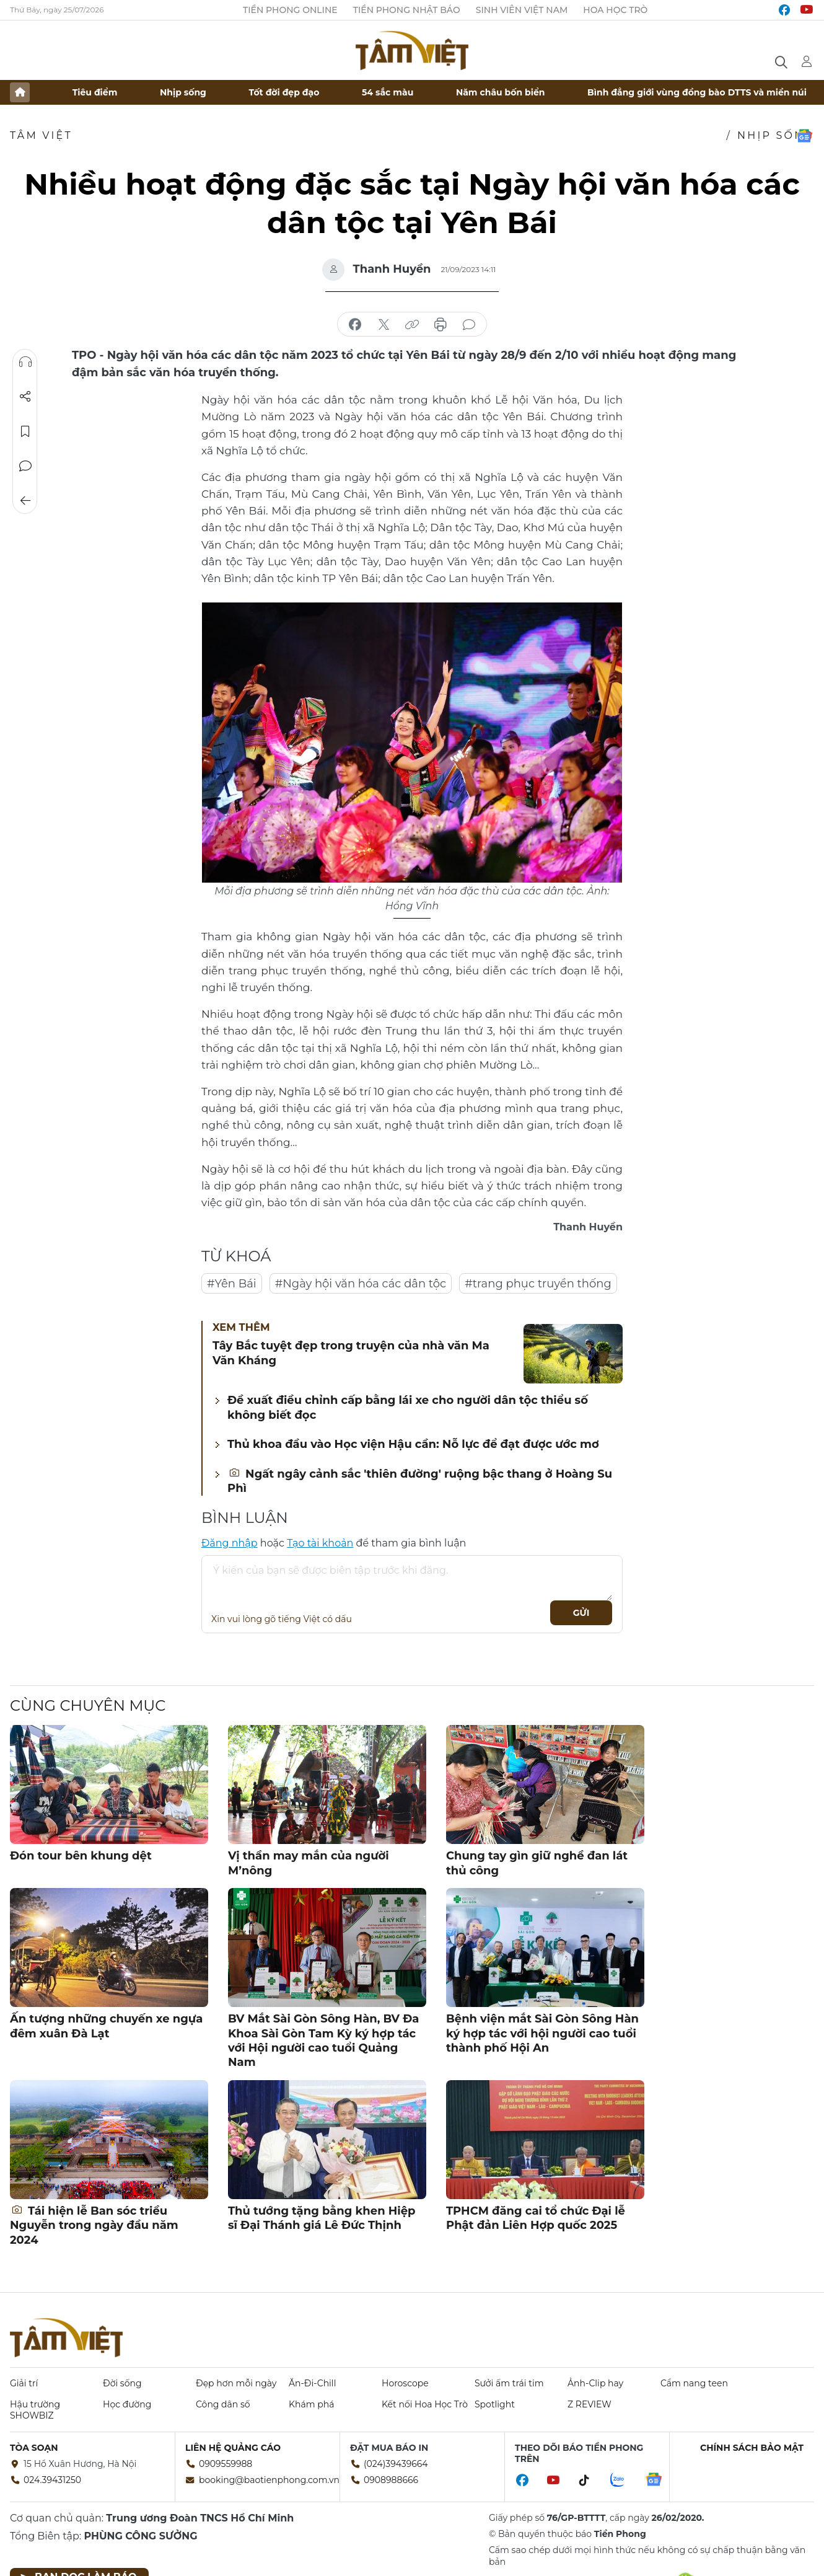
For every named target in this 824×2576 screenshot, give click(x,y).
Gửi (581, 1612)
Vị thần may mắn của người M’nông (308, 1863)
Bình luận (25, 466)
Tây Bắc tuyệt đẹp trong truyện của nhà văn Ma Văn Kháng (351, 1353)
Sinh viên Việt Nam (522, 9)
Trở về (25, 500)
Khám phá (311, 2404)
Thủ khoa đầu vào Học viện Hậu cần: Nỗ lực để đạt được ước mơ (413, 1444)
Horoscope (405, 2383)
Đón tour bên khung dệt (81, 1856)
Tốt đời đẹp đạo (284, 92)
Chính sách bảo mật (752, 2447)
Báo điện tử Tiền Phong (412, 50)
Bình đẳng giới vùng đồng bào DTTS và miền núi (697, 92)
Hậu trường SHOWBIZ (35, 2410)
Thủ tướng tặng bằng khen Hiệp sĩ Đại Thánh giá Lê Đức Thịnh (321, 2218)
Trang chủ (20, 92)
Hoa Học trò (615, 9)
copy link (412, 324)
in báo (440, 324)
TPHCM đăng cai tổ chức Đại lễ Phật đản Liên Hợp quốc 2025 (535, 2218)
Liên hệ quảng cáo (233, 2447)
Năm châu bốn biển (500, 92)
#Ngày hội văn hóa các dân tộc (361, 1283)
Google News (804, 136)
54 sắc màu (387, 92)
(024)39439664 (396, 2463)
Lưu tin (25, 431)
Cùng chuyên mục (87, 1705)
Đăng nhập (229, 1543)
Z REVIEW (589, 2404)
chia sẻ (355, 324)
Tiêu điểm (95, 92)
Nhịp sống (183, 92)
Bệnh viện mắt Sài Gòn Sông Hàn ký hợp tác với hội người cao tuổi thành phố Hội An (542, 2033)
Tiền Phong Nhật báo (406, 9)
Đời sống (122, 2383)
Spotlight (495, 2404)
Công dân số (223, 2404)
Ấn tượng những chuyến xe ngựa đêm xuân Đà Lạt (106, 2026)
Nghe (25, 362)
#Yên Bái (231, 1283)
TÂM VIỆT (41, 135)
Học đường (127, 2404)
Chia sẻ (25, 396)
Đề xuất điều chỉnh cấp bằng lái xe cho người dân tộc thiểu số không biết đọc (407, 1407)
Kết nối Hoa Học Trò (425, 2404)
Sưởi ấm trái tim (509, 2383)
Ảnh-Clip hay (595, 2383)
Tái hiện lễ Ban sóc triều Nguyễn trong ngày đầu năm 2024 (94, 2225)
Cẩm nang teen (694, 2383)
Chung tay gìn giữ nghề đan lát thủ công (537, 1863)
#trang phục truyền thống (538, 1283)
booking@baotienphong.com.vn (269, 2480)
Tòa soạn (34, 2447)
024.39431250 (52, 2480)
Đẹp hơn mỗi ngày (236, 2383)
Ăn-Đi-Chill (312, 2383)
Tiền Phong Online (290, 9)
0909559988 (225, 2463)
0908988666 (391, 2480)
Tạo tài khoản (320, 1543)
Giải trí (24, 2383)
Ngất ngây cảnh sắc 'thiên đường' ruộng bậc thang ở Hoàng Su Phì (419, 1481)
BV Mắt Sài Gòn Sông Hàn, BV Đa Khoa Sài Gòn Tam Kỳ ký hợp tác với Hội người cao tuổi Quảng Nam (323, 2040)
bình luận (469, 324)
